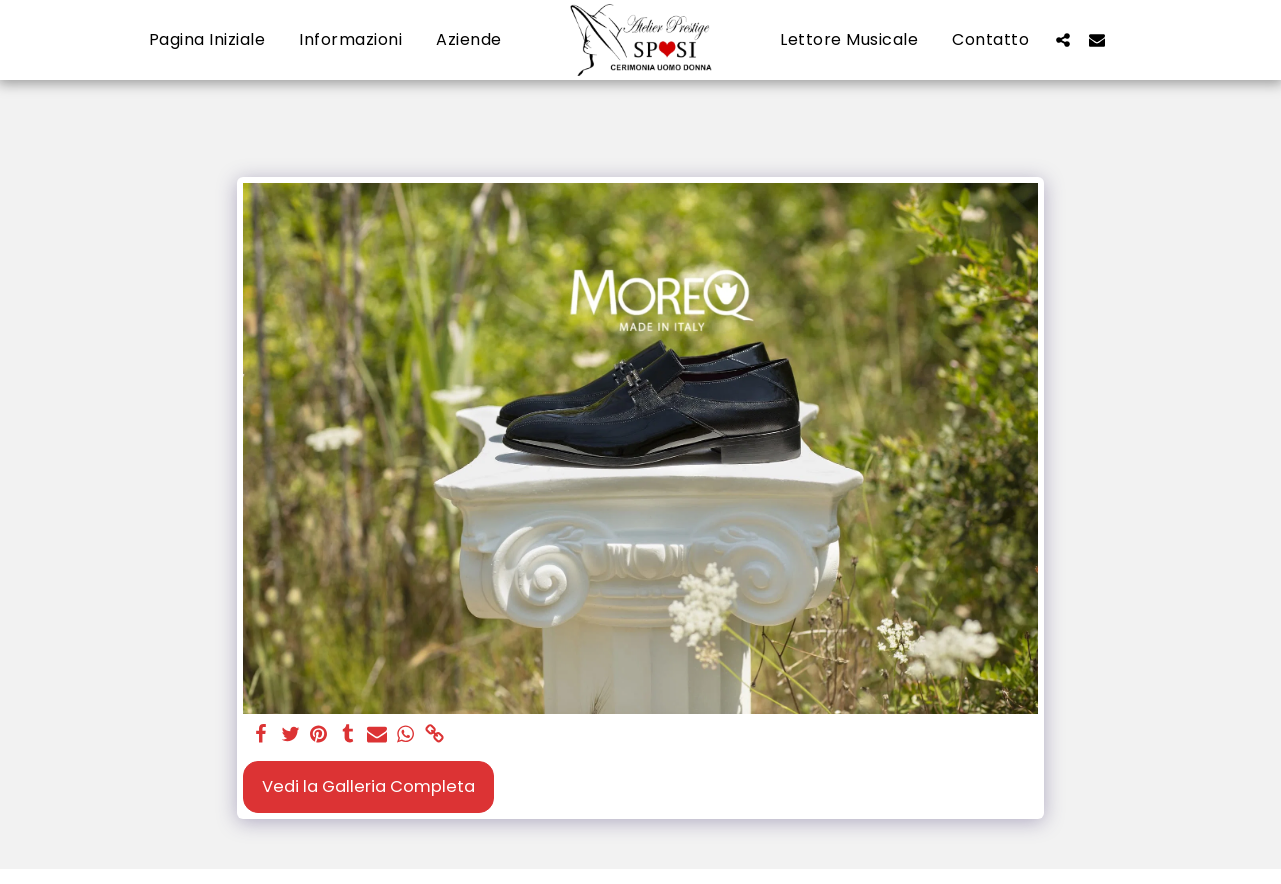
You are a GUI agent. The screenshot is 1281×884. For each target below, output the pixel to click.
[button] (1063, 39)
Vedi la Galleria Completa (368, 786)
